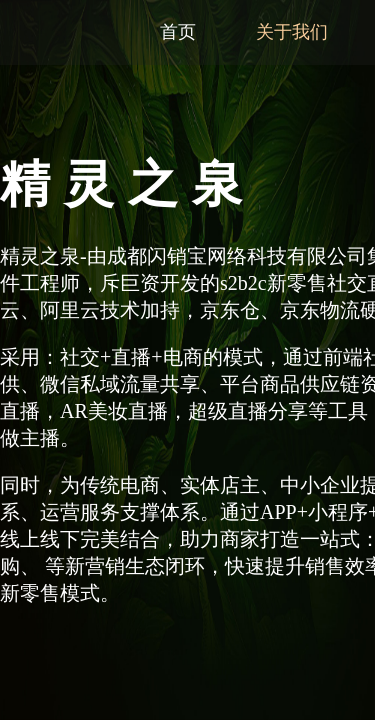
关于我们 (292, 32)
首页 (178, 32)
